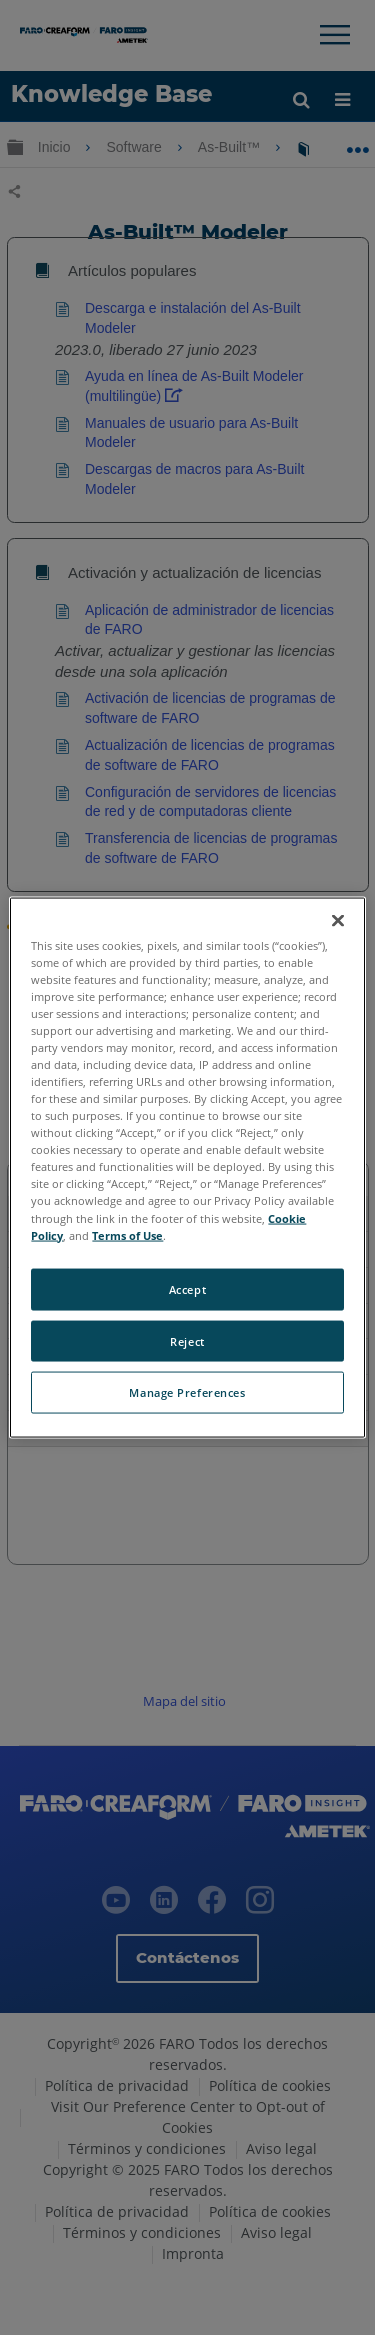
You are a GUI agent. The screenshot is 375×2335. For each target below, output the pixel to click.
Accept (187, 1288)
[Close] (338, 920)
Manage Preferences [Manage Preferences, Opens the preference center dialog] (187, 1392)
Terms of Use (127, 1234)
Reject (187, 1340)
